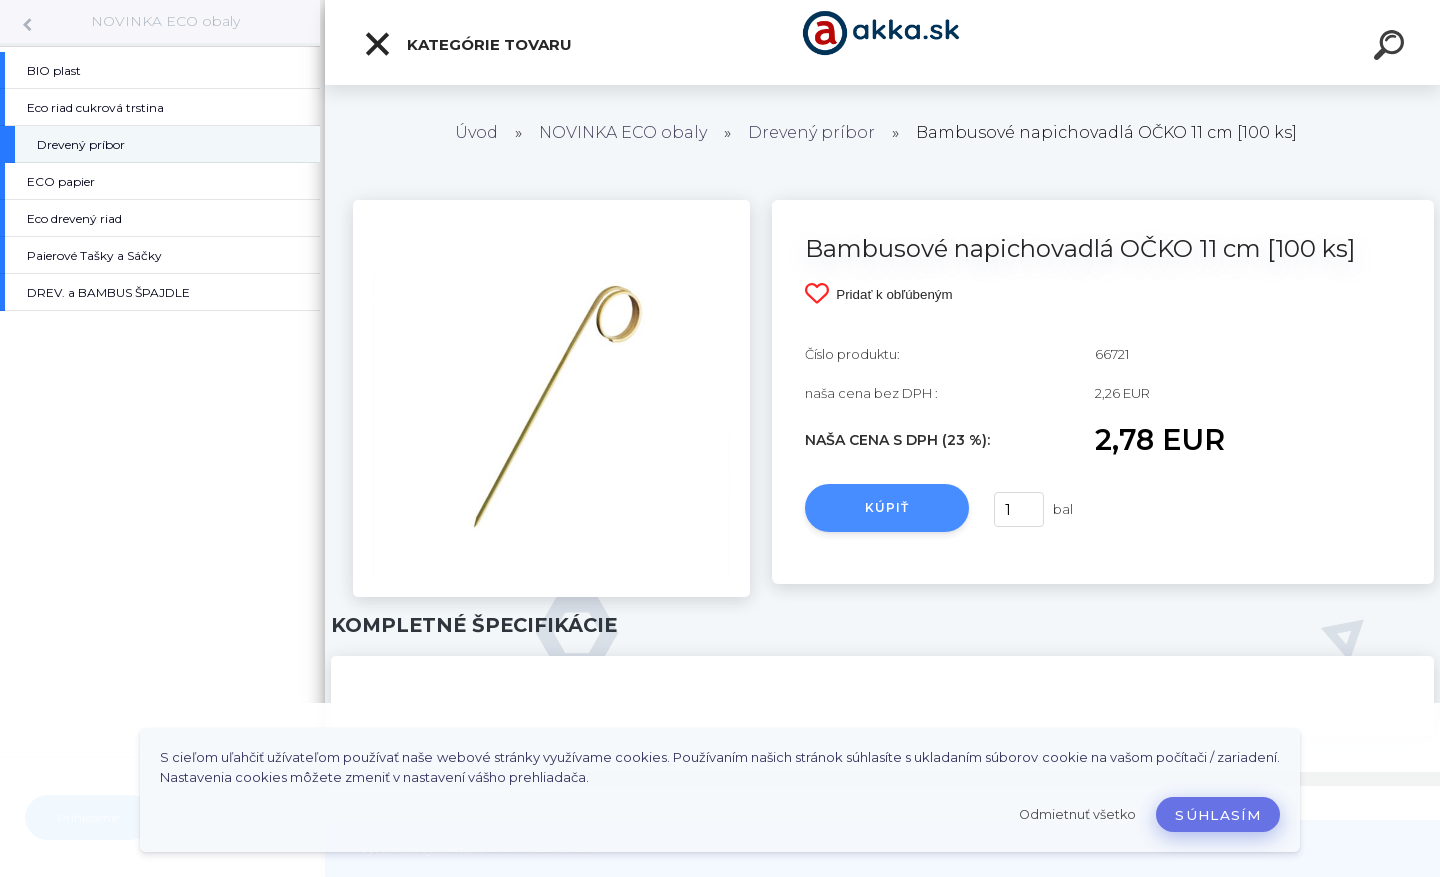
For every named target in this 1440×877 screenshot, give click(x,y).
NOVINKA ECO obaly (165, 21)
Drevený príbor (811, 132)
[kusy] (1019, 509)
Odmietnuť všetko (1077, 814)
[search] (1392, 48)
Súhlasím (1218, 815)
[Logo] (882, 42)
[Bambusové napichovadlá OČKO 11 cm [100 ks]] (551, 207)
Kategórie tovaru (467, 44)
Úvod (476, 132)
